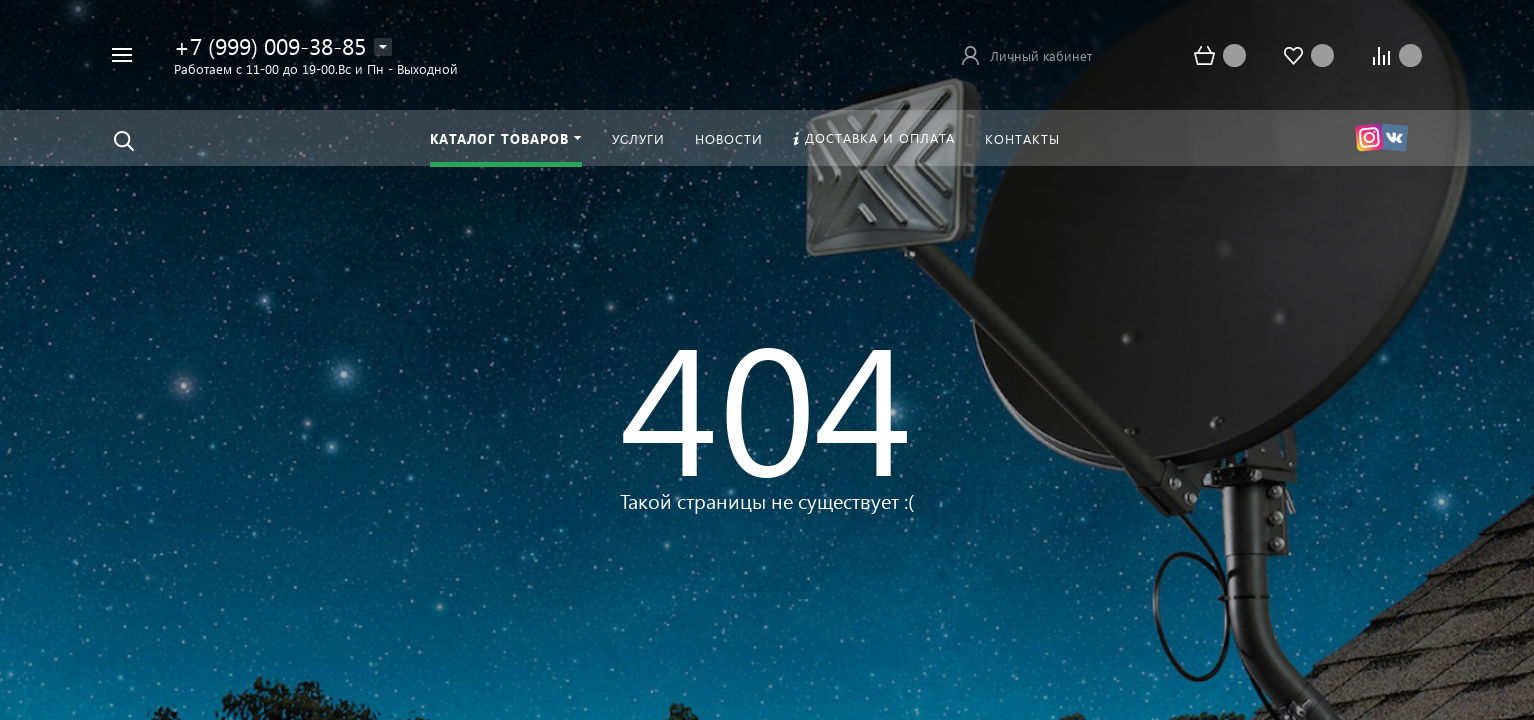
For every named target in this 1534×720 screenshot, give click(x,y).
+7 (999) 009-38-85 (270, 45)
